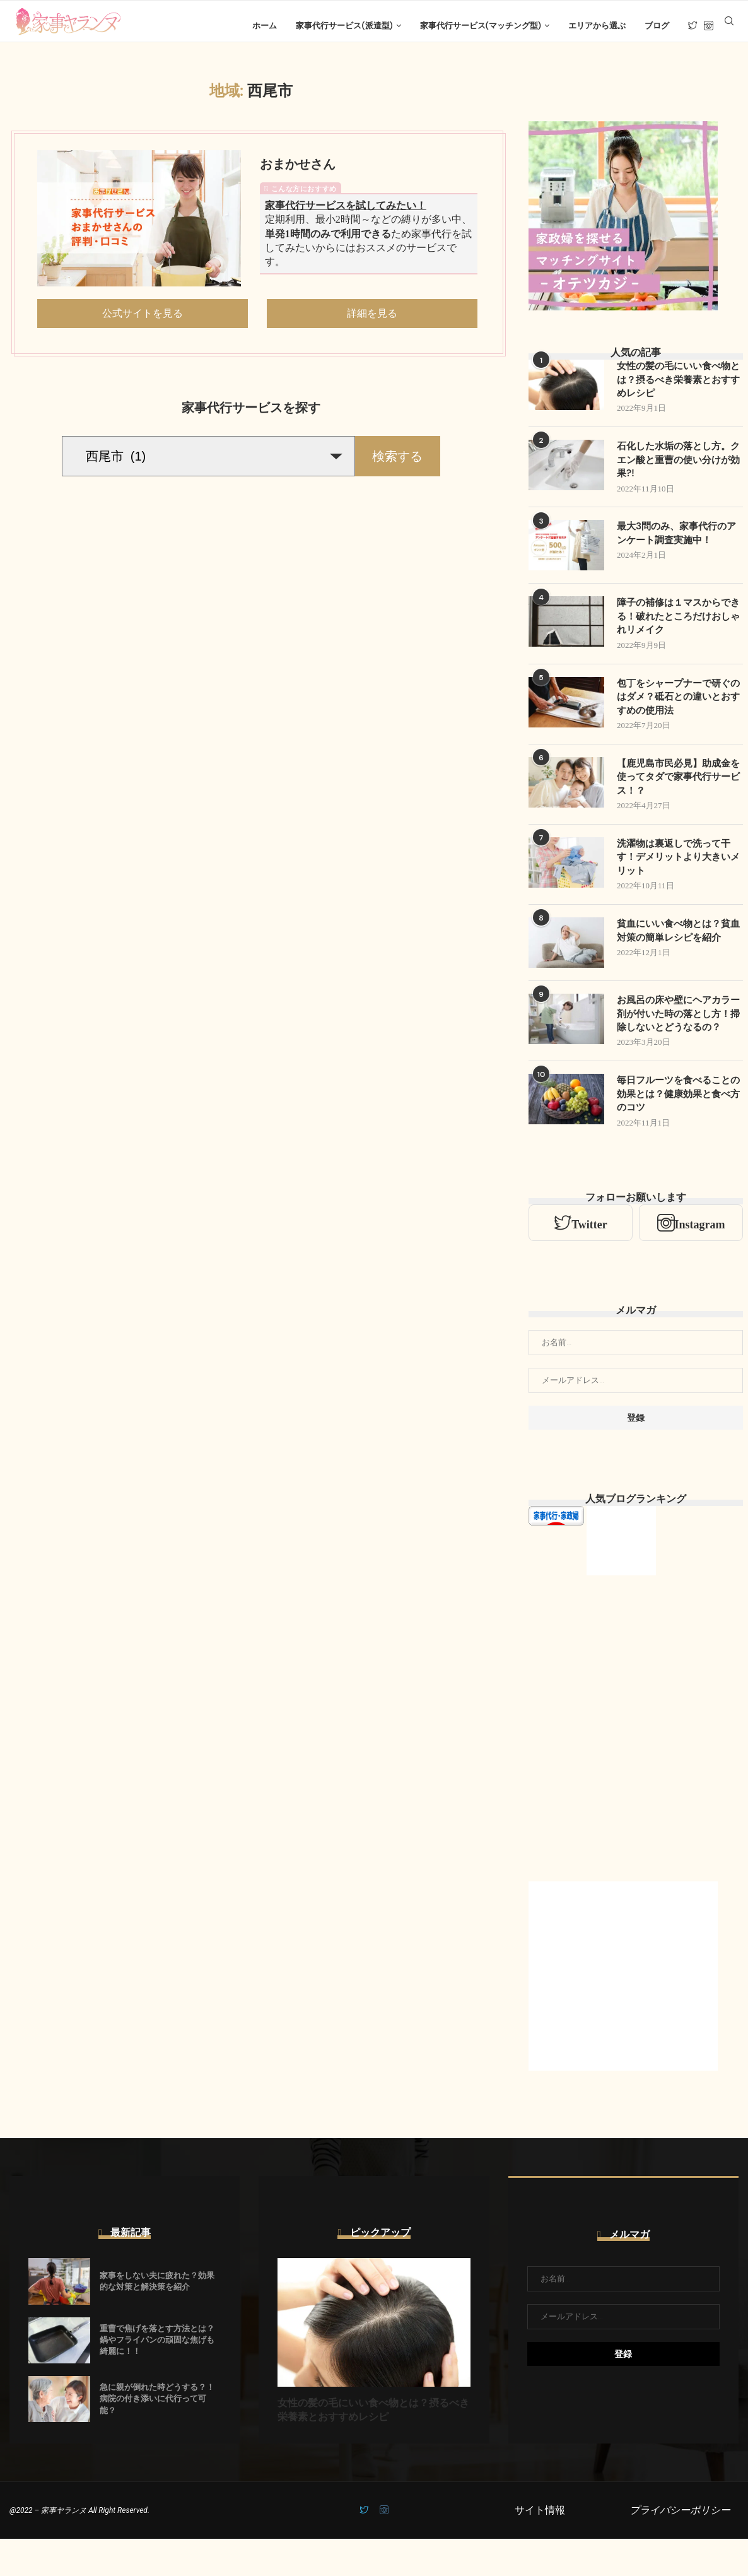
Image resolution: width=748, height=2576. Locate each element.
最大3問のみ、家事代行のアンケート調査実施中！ (675, 546)
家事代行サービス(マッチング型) (480, 25)
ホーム (264, 25)
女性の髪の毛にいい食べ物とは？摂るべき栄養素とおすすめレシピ (677, 390)
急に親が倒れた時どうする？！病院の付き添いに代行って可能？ (157, 2436)
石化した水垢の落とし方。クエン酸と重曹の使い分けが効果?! (677, 472)
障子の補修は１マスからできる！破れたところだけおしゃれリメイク (677, 630)
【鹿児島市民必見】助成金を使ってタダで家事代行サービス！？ (677, 794)
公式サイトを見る (142, 322)
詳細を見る (372, 322)
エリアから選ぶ (597, 25)
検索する (397, 466)
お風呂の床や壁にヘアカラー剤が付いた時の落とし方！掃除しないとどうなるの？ (677, 1041)
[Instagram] (708, 26)
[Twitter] (693, 26)
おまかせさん (298, 173)
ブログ (657, 25)
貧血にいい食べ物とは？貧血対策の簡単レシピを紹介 (677, 951)
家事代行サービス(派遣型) (344, 25)
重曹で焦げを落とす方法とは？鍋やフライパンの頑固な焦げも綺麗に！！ (157, 2377)
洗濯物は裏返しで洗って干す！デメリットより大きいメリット (677, 876)
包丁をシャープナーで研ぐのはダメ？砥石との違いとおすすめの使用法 (677, 712)
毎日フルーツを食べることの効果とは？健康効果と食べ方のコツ (677, 1130)
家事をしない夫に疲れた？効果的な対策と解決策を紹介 (157, 2318)
